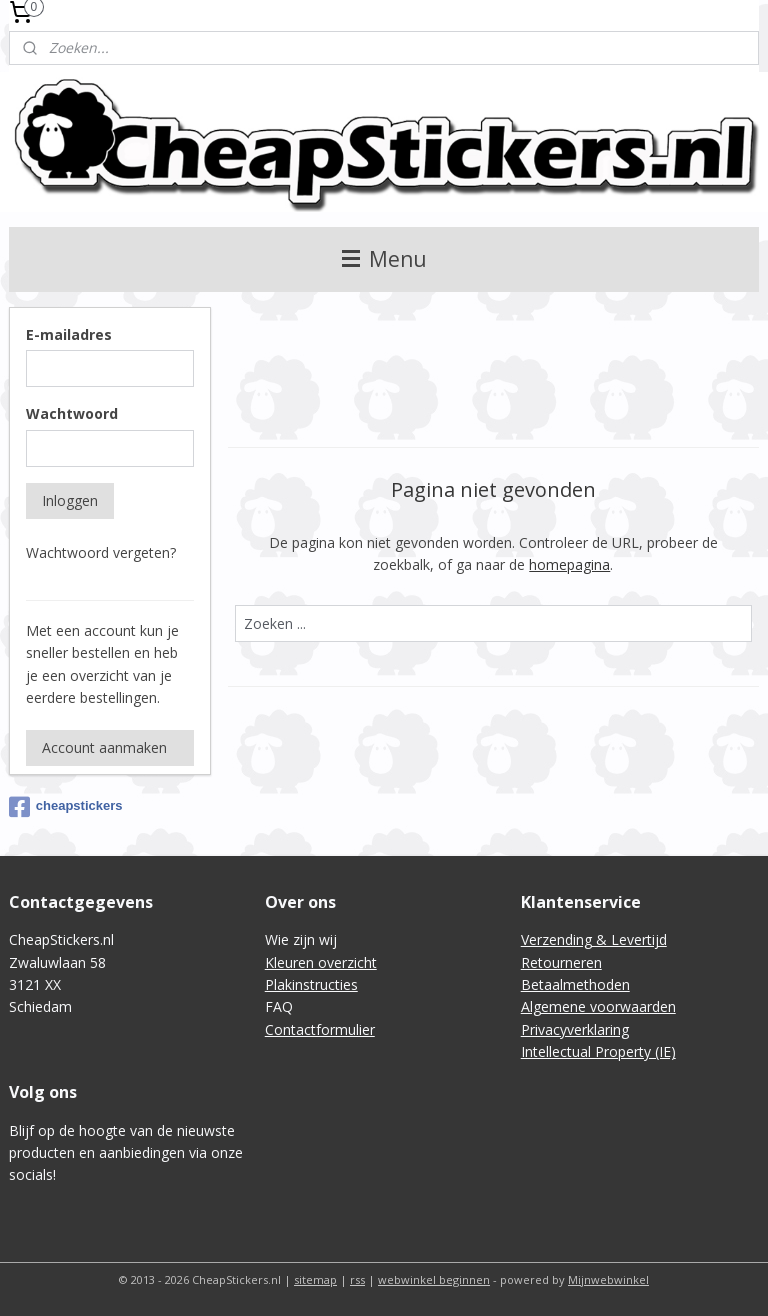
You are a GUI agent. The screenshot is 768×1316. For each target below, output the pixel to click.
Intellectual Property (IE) (598, 1051)
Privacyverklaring (575, 1029)
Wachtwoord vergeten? (101, 552)
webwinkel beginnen (434, 1279)
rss (357, 1279)
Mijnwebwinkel (608, 1279)
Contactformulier (320, 1029)
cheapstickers (66, 807)
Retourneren (561, 962)
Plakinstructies (311, 984)
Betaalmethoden (575, 984)
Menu (384, 259)
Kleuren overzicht (321, 962)
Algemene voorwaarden (598, 1006)
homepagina (570, 564)
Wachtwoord (72, 413)
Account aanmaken (104, 747)
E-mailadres (69, 334)
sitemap (315, 1279)
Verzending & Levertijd (594, 939)
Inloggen (70, 500)
